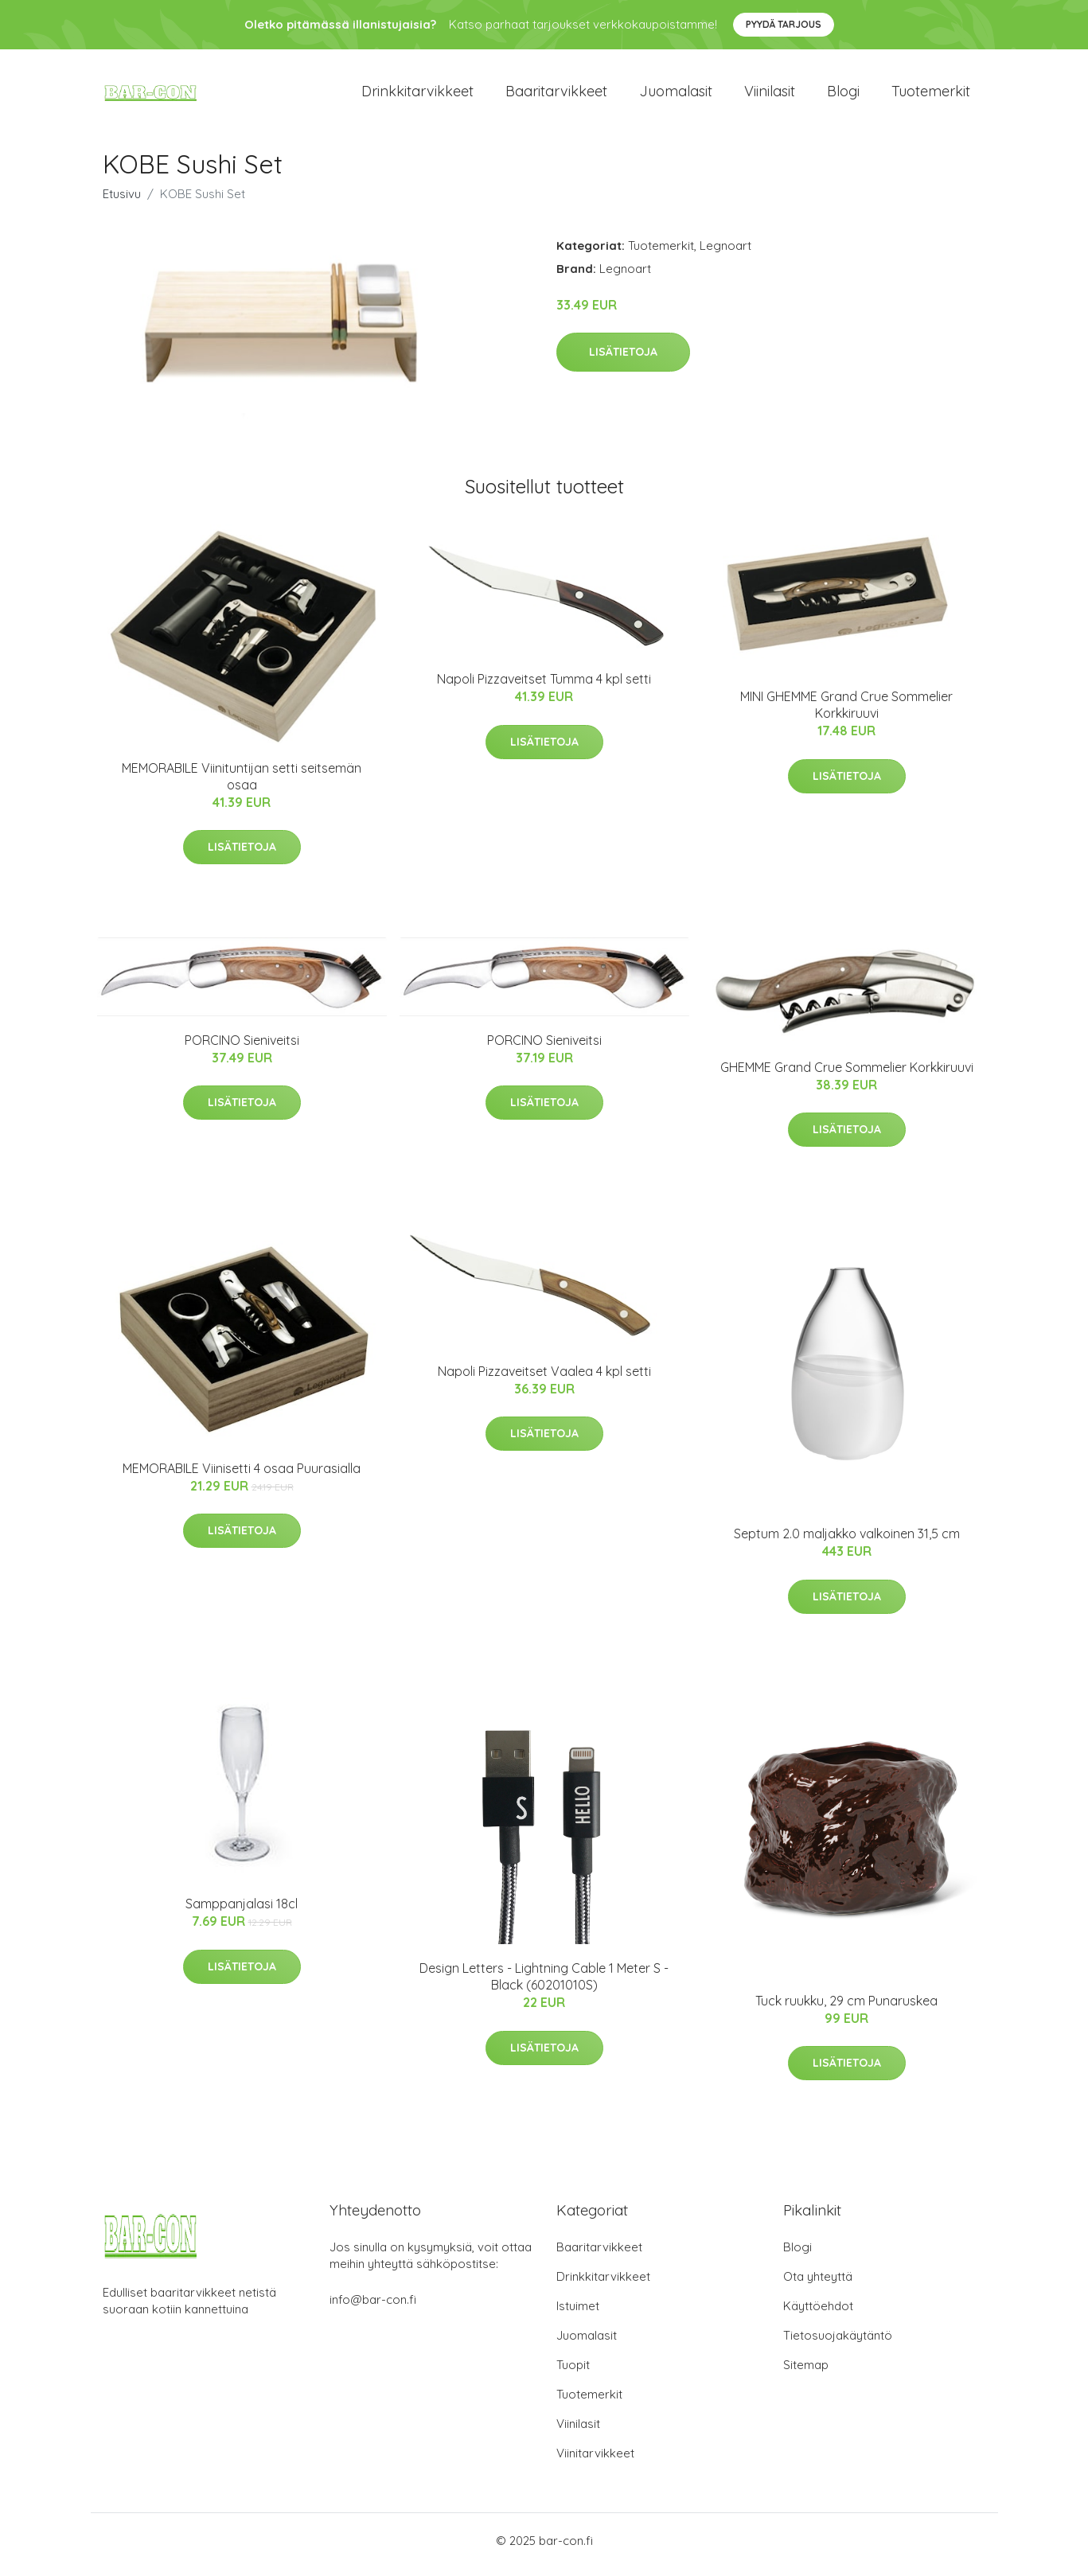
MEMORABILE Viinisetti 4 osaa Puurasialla (242, 1476)
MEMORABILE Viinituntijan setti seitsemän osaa (241, 784)
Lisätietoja (623, 360)
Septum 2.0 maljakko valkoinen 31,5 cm (847, 1542)
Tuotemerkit (930, 95)
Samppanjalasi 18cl (241, 1912)
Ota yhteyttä (817, 2284)
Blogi (843, 95)
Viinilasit (769, 95)
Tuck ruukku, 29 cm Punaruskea (846, 2009)
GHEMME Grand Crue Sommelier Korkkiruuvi (846, 1075)
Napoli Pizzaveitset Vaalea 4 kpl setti (544, 1379)
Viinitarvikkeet (595, 2461)
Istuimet (577, 2313)
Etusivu (122, 201)
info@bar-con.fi (373, 2307)
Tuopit (573, 2372)
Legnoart (725, 253)
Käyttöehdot (818, 2313)
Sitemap (806, 2372)
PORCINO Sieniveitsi (242, 1048)
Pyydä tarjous (783, 24)
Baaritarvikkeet (556, 95)
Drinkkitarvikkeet (417, 95)
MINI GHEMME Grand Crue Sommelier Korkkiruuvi (846, 713)
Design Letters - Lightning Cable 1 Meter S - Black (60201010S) (544, 1985)
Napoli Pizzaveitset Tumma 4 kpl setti (544, 688)
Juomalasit (675, 95)
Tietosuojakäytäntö (837, 2343)
